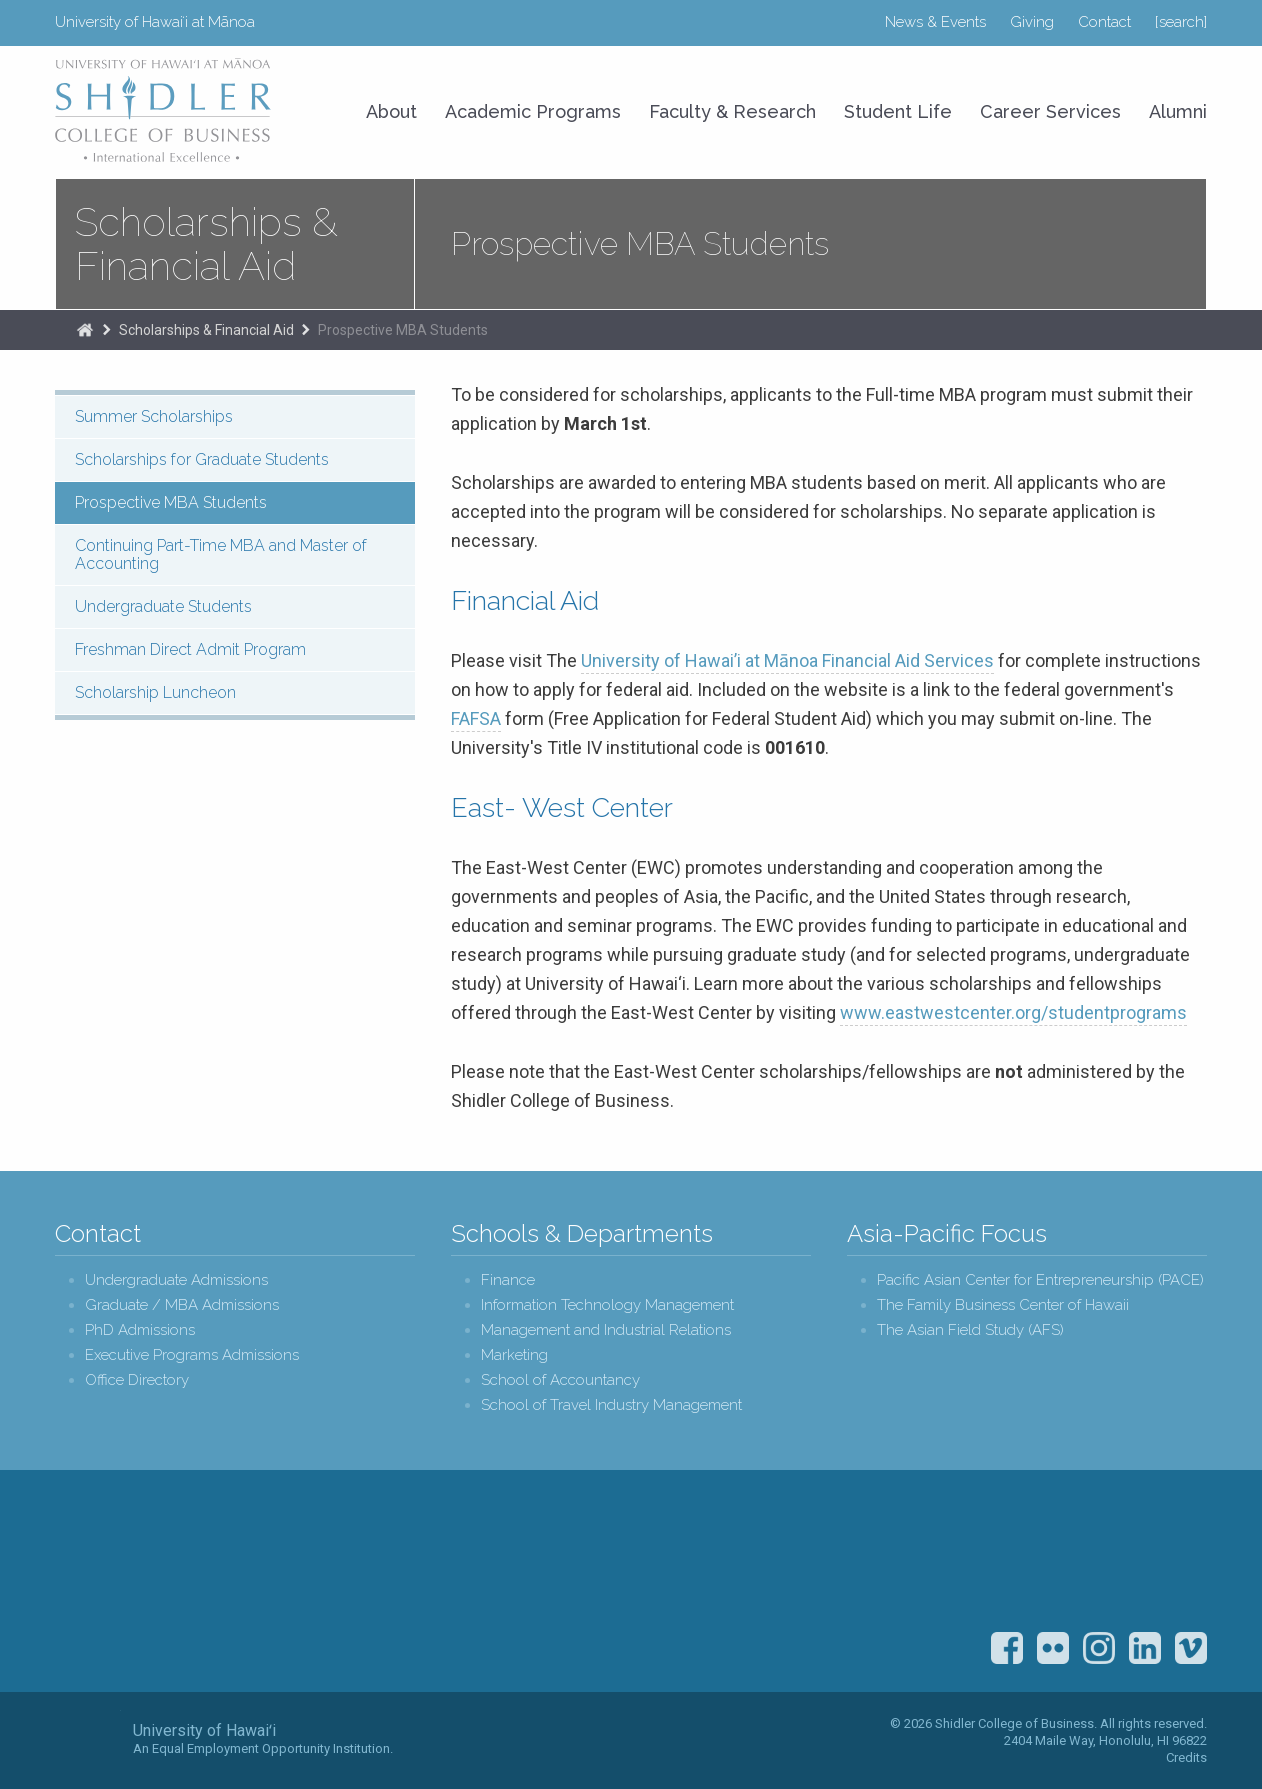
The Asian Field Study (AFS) (970, 1330)
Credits (1186, 1757)
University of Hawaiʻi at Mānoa (155, 22)
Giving (1032, 22)
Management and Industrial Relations (606, 1330)
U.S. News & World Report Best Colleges (1065, 1558)
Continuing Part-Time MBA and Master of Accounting (221, 554)
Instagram (1099, 1648)
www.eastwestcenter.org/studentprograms (1013, 1012)
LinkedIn (1145, 1648)
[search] (1181, 22)
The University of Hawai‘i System (88, 1739)
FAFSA (476, 718)
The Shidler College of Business (85, 330)
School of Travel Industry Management (611, 1405)
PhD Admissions (140, 1330)
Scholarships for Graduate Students (202, 459)
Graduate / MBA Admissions (182, 1305)
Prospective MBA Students (403, 330)
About (391, 111)
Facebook (1007, 1648)
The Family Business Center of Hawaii (1003, 1305)
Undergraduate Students (163, 606)
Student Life (898, 111)
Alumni (1178, 111)
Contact (1104, 22)
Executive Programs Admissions (192, 1355)
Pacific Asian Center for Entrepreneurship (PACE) (1040, 1280)
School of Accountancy (560, 1380)
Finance (508, 1280)
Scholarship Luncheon (155, 692)
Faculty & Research (732, 111)
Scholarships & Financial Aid (206, 244)
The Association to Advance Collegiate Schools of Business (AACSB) (1169, 1558)
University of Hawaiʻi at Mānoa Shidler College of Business (164, 110)
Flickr (1053, 1648)
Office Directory (137, 1380)
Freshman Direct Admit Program (190, 649)
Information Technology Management (607, 1305)
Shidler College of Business (221, 1584)
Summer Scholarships (154, 416)
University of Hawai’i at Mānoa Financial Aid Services (787, 660)
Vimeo (1191, 1648)
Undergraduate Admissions (176, 1280)
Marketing (514, 1355)
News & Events (935, 22)
